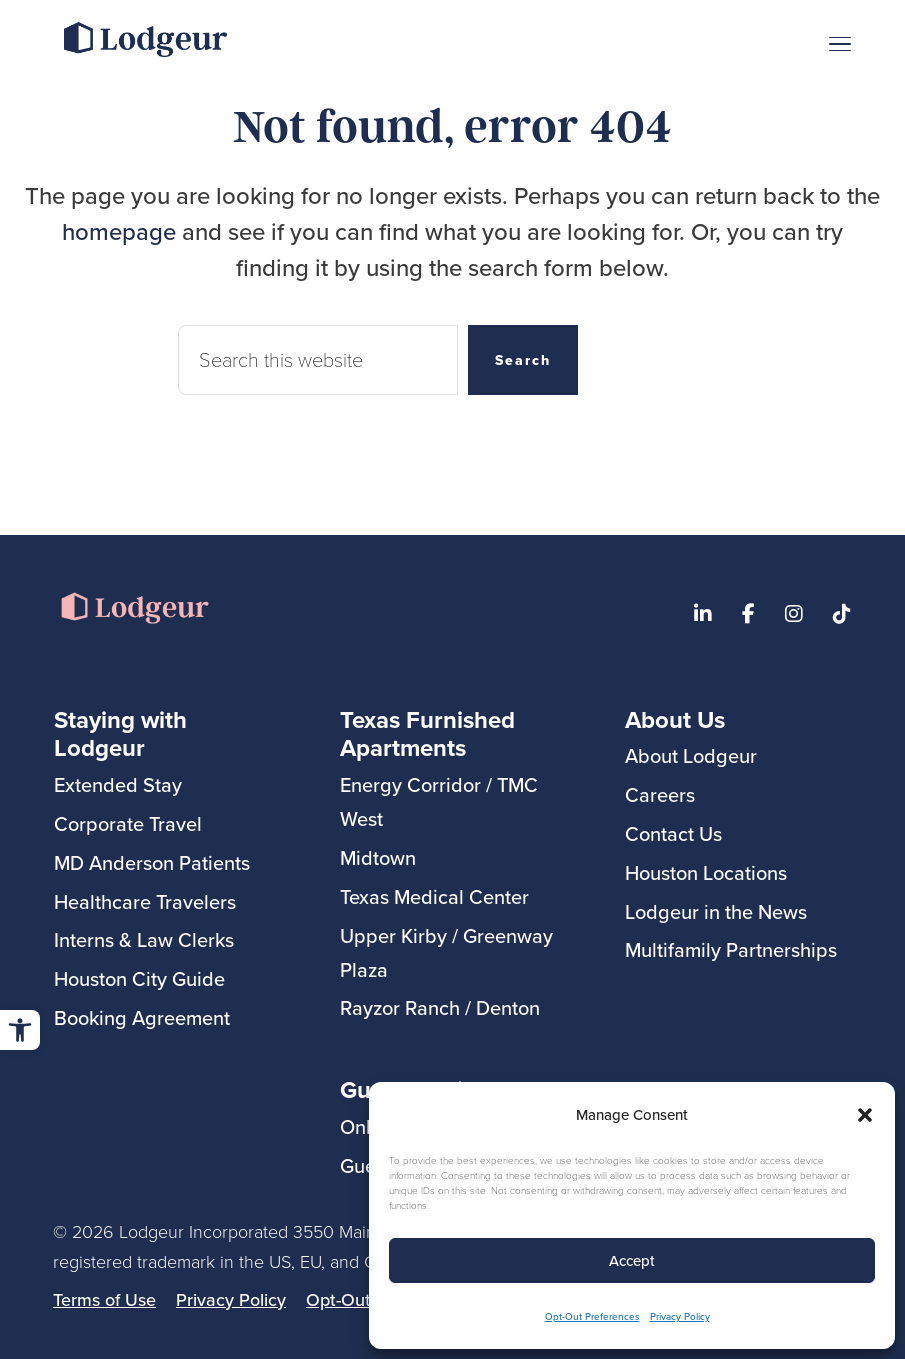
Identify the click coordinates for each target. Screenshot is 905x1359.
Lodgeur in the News (716, 911)
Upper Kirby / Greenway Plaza (446, 952)
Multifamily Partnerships (731, 949)
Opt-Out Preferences (592, 1316)
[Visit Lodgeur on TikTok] (842, 614)
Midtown (378, 857)
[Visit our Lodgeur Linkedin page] (703, 614)
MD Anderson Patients (152, 862)
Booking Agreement (142, 1017)
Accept (632, 1260)
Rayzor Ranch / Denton (440, 1007)
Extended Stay (118, 784)
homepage (119, 231)
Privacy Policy (680, 1316)
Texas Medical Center (434, 896)
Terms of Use (104, 1299)
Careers (660, 794)
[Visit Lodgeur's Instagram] (794, 614)
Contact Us (673, 833)
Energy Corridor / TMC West (439, 801)
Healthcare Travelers (145, 901)
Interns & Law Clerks (144, 939)
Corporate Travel (128, 823)
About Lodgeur (691, 755)
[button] (20, 1030)
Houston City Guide (139, 978)
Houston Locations (706, 872)
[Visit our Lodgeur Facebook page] (748, 614)
